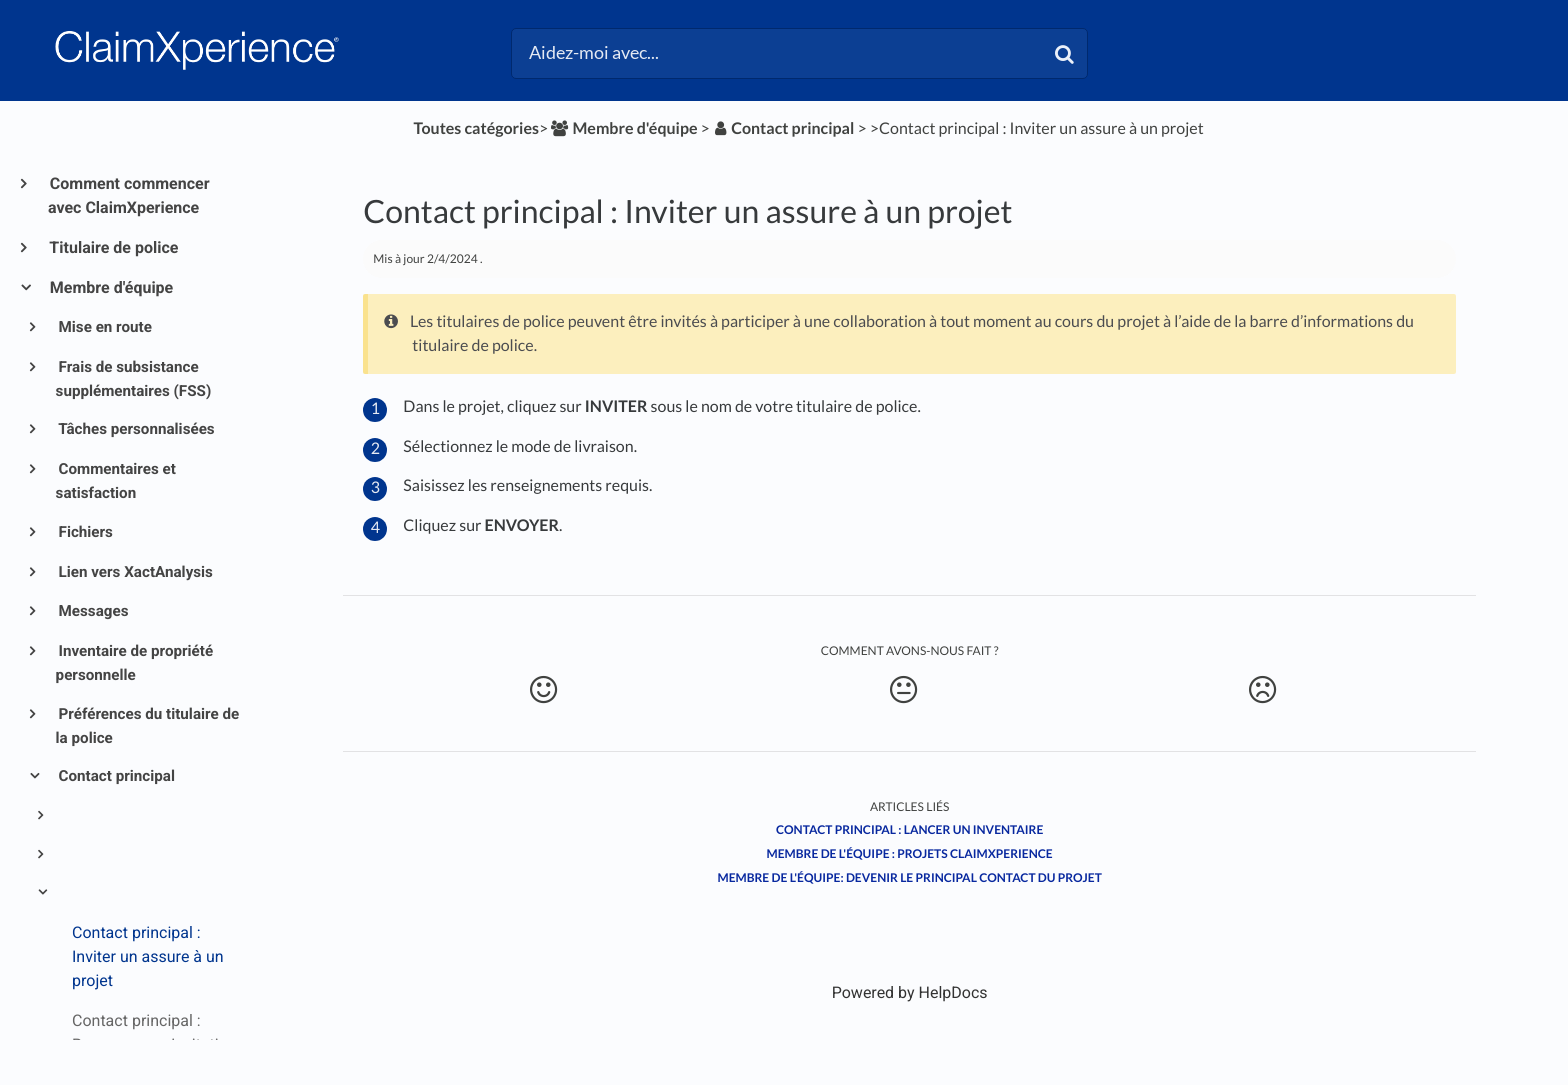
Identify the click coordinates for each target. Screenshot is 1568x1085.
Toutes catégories (476, 128)
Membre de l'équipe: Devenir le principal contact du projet (910, 877)
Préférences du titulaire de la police (148, 726)
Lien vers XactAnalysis (134, 572)
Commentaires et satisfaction (116, 481)
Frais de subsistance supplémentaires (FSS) (134, 379)
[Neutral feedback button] (903, 690)
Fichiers (84, 532)
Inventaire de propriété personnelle (135, 663)
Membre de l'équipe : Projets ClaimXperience (910, 853)
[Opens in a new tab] (910, 992)
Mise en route (104, 327)
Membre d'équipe (110, 287)
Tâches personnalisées (135, 429)
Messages (92, 611)
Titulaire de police (113, 247)
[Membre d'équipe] (622, 128)
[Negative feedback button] (1262, 690)
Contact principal (115, 776)
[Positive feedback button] (543, 690)
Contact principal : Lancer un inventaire (909, 829)
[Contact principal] (783, 128)
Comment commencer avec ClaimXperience (129, 195)
